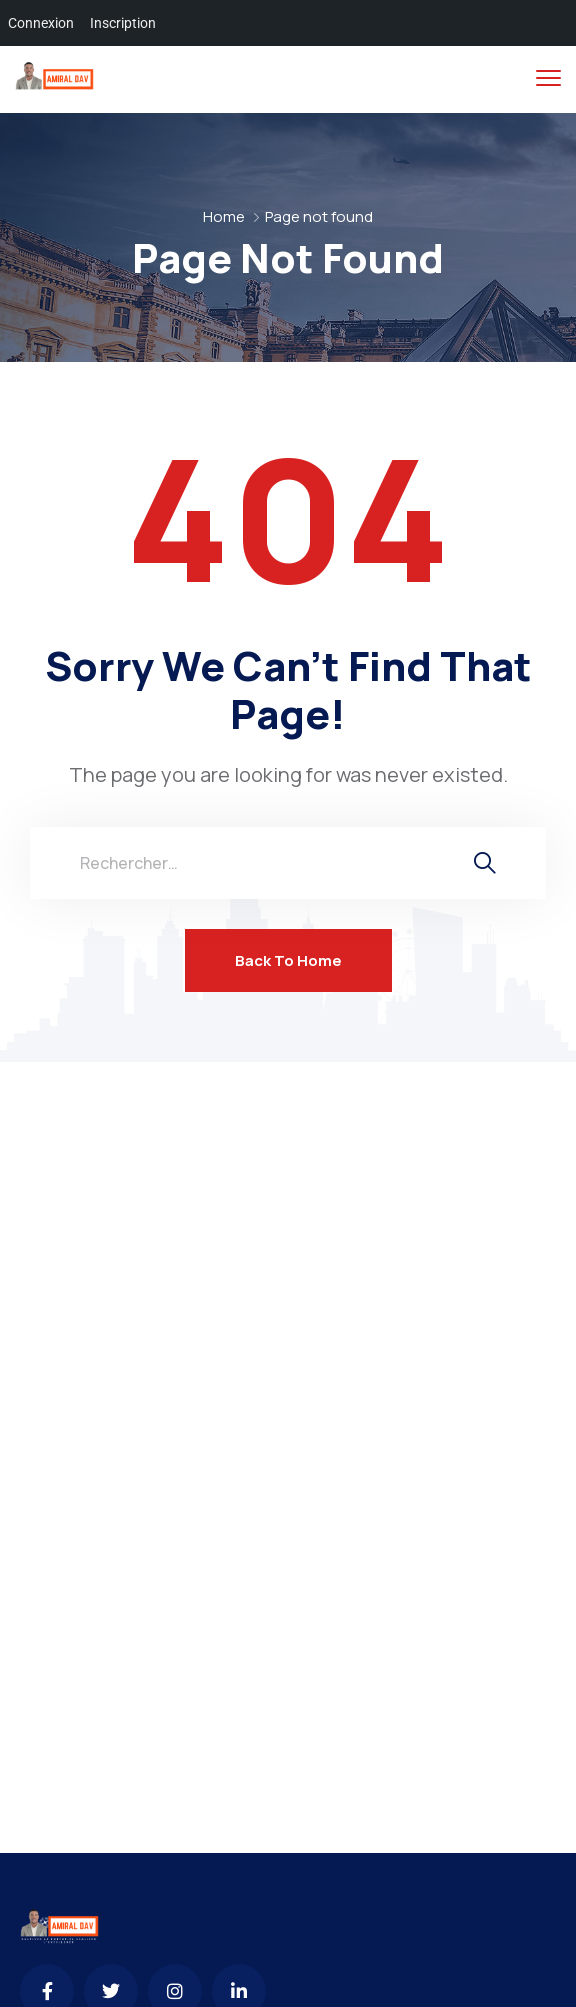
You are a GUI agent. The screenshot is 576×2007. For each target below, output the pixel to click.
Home (224, 216)
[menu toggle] (548, 78)
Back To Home (288, 960)
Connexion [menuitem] (41, 23)
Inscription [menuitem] (123, 23)
